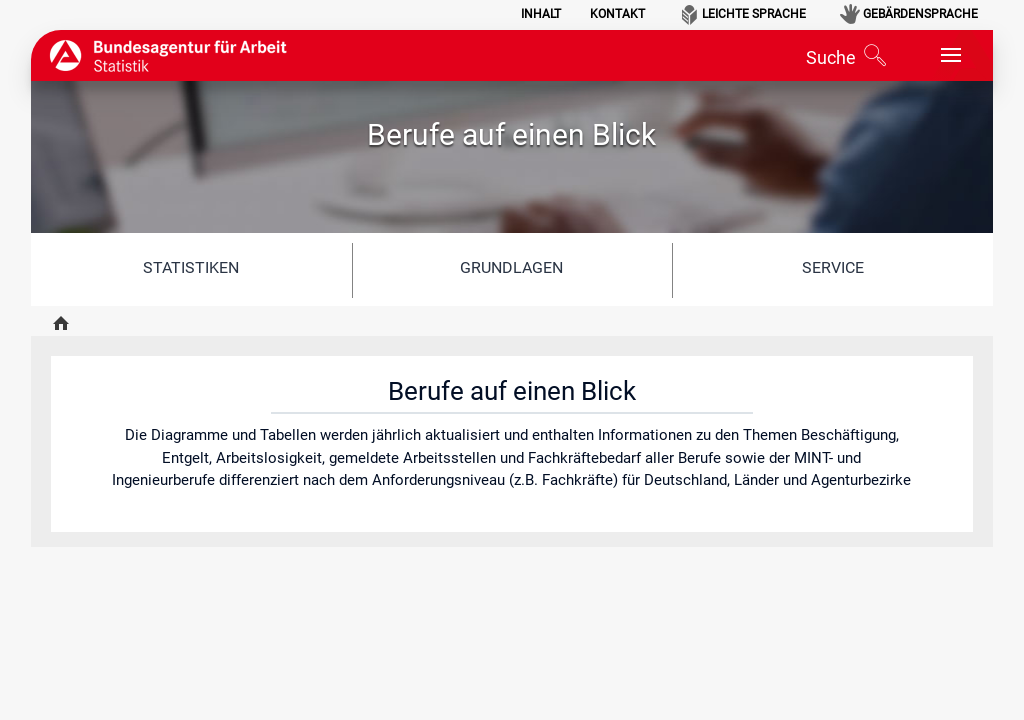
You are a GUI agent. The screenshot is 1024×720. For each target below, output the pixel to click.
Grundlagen (511, 267)
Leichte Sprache (754, 14)
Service (833, 267)
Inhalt (541, 14)
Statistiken (191, 267)
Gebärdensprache (920, 14)
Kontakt (617, 14)
